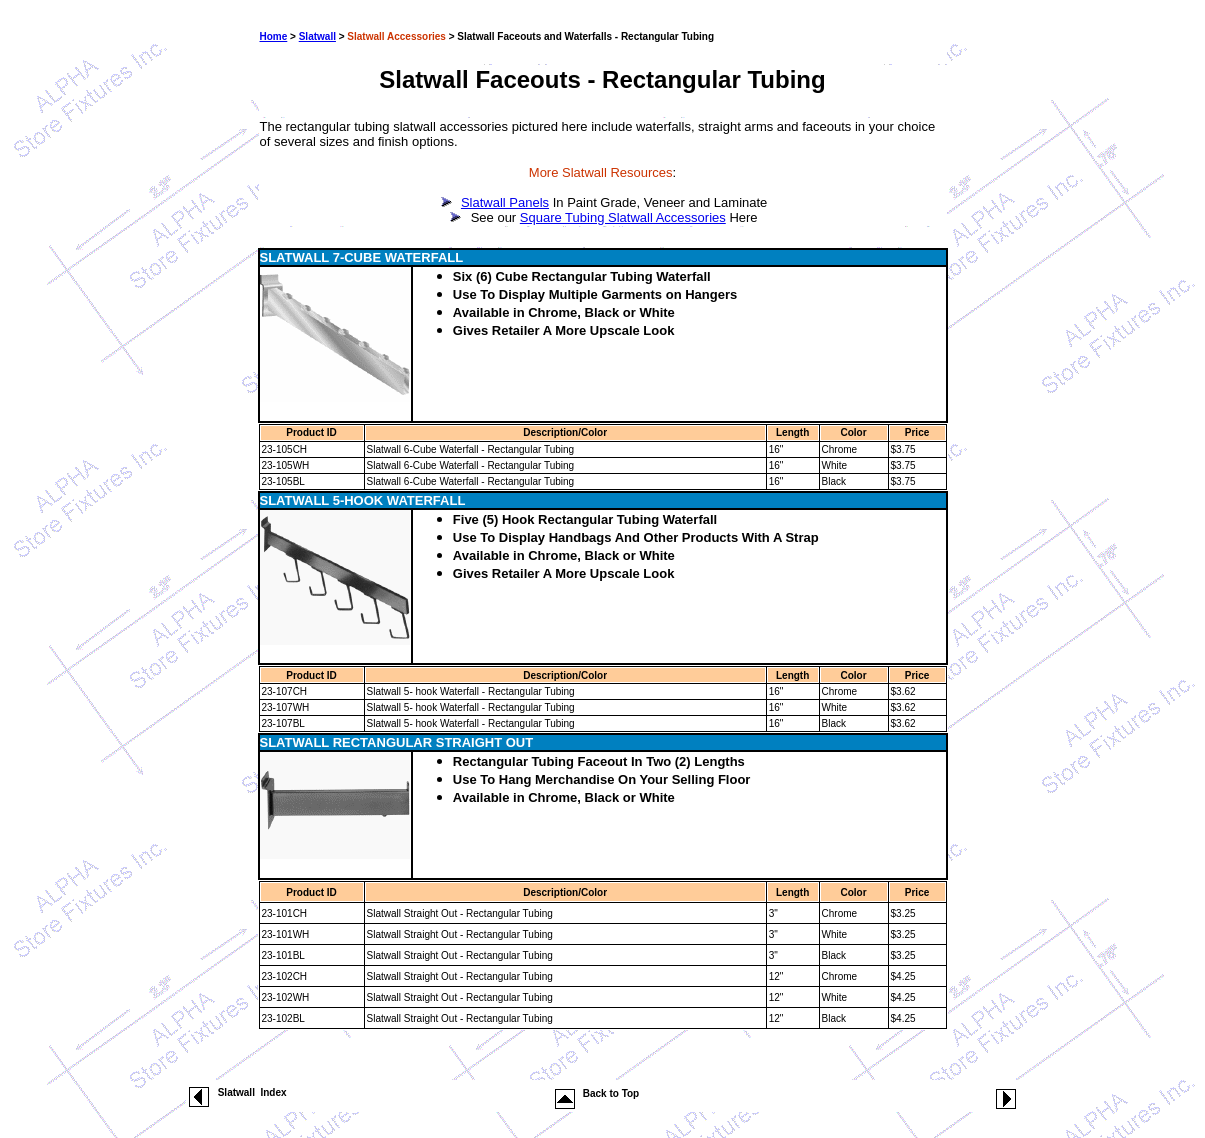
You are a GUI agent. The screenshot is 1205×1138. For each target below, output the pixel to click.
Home (274, 36)
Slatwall (317, 36)
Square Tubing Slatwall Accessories (623, 217)
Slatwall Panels (505, 202)
